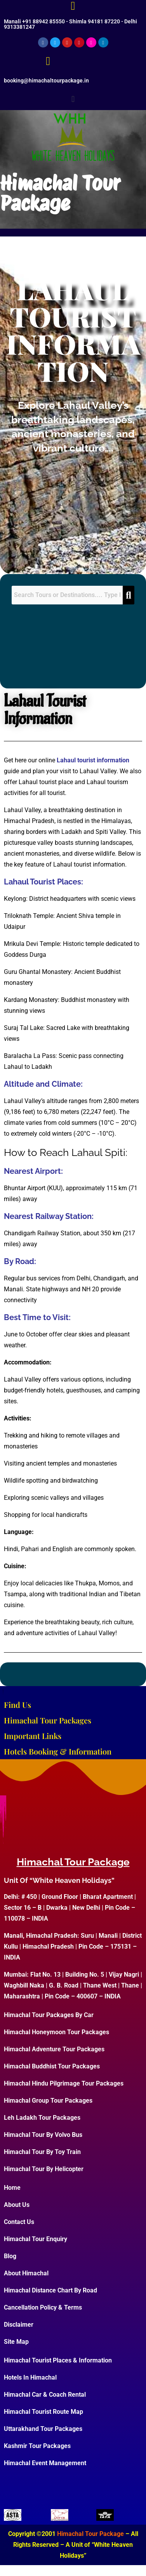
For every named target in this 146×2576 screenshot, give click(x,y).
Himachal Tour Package (60, 193)
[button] (72, 98)
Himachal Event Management (45, 2463)
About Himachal (26, 2273)
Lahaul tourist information (93, 760)
